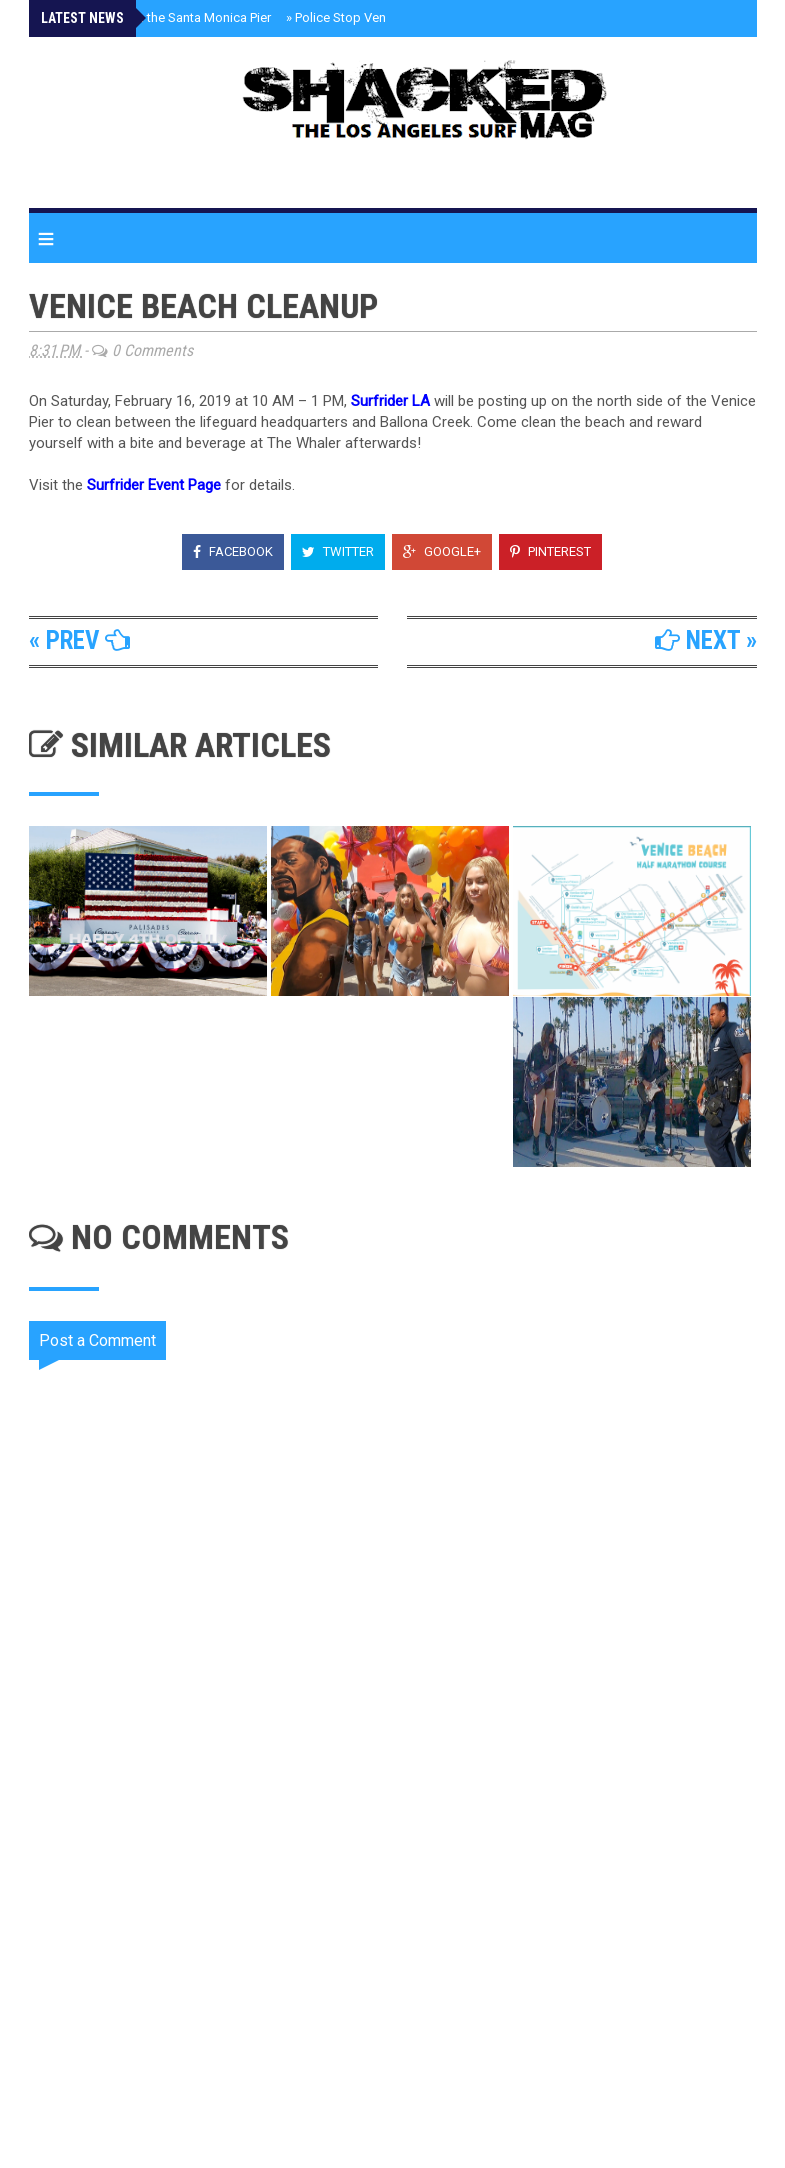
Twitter (338, 551)
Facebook (233, 551)
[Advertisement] (405, 1962)
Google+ (442, 551)
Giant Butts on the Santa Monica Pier (162, 17)
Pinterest (550, 551)
